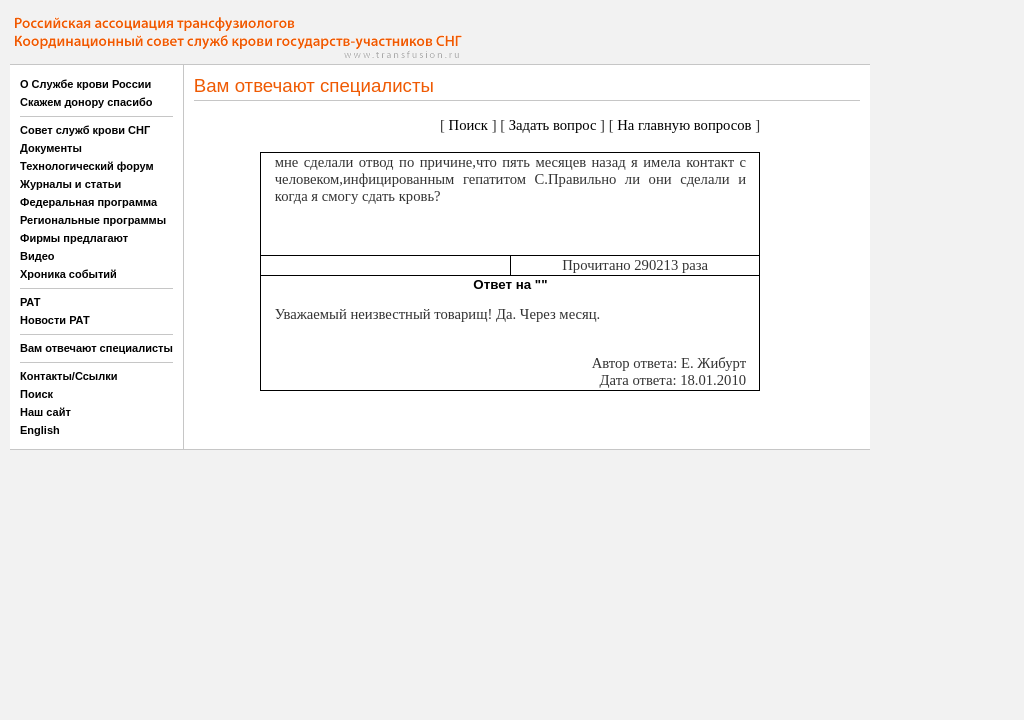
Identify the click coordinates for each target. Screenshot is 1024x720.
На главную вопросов (684, 125)
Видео (37, 256)
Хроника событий (68, 274)
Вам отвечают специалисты (96, 348)
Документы (51, 148)
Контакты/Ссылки (69, 376)
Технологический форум (87, 166)
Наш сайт (45, 412)
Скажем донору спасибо (86, 102)
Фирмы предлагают (74, 238)
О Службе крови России (85, 84)
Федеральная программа (88, 202)
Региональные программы (93, 220)
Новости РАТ (55, 320)
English (40, 430)
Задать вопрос (553, 125)
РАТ (30, 302)
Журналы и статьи (70, 184)
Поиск (36, 394)
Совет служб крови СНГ (85, 130)
